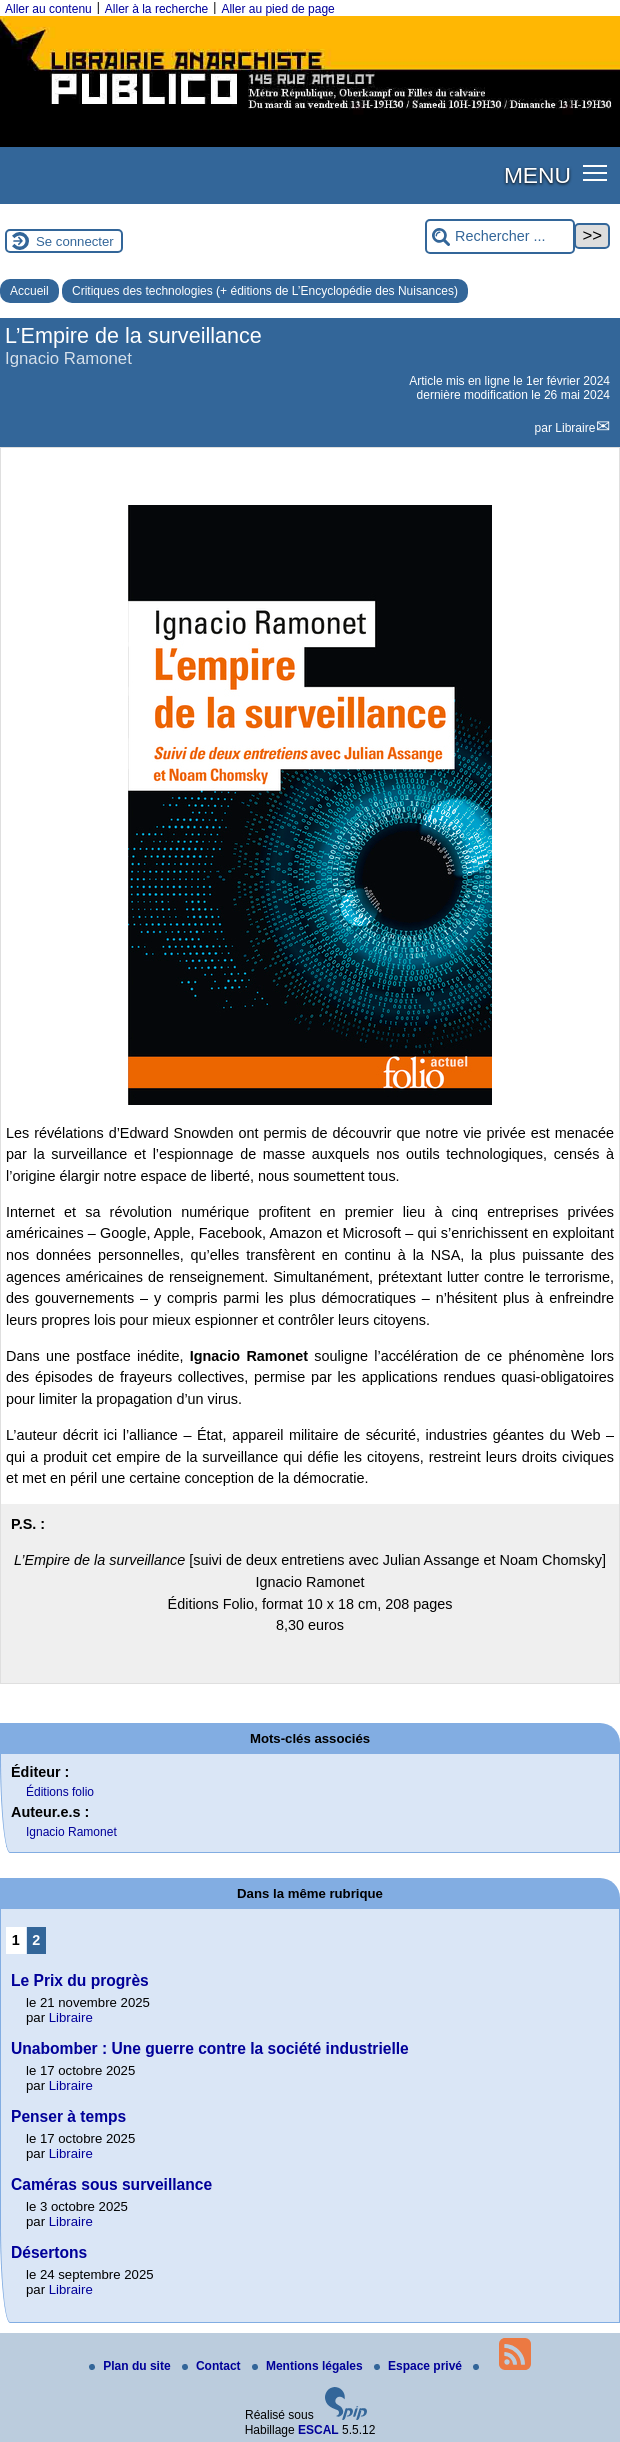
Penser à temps (68, 2116)
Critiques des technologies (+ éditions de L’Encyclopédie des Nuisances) (265, 291)
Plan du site (131, 2366)
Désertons (49, 2252)
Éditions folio (60, 1792)
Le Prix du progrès (80, 1980)
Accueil (29, 291)
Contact (213, 2366)
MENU (537, 175)
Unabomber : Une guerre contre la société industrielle (210, 2048)
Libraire (575, 428)
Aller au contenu (48, 9)
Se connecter (75, 241)
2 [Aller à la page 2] (36, 1940)
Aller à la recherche (156, 9)
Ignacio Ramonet (71, 1832)
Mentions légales (309, 2366)
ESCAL (318, 2430)
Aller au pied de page (277, 9)
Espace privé (419, 2366)
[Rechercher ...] (500, 236)
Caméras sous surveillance (111, 2184)
